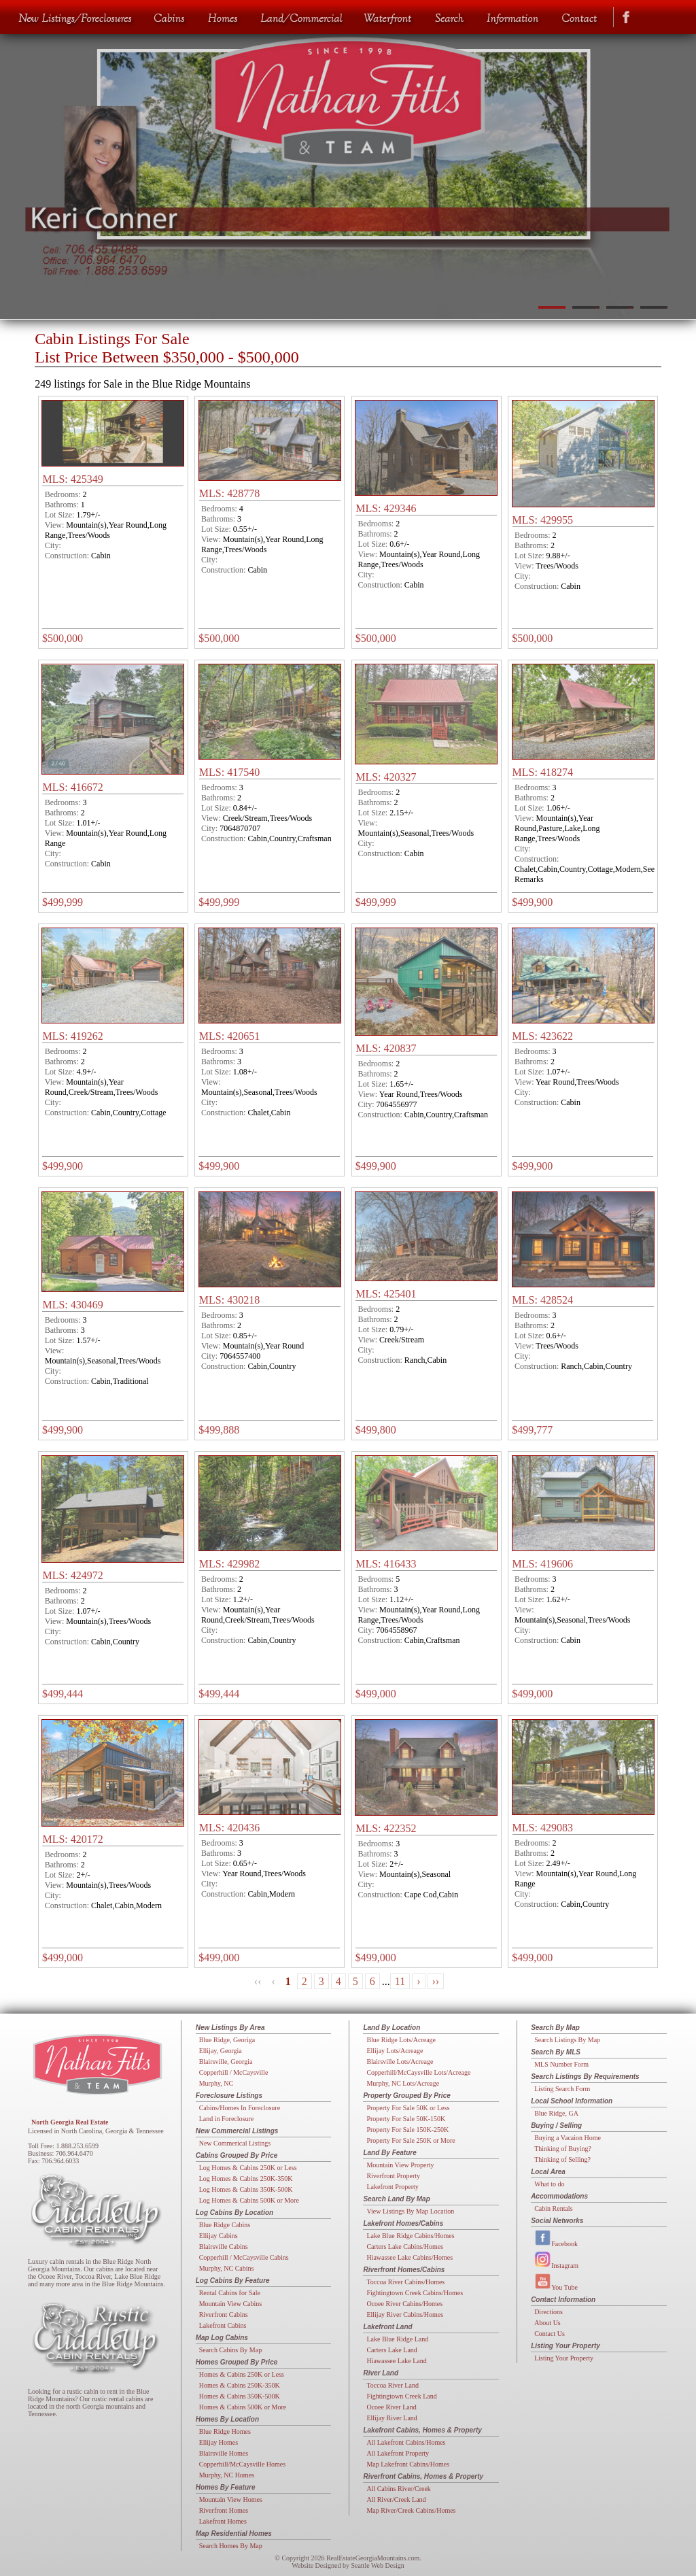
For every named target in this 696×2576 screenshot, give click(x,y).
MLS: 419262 (72, 1036)
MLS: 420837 (385, 1048)
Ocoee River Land (391, 2407)
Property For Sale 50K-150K (405, 2118)
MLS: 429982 (229, 1564)
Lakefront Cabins (223, 2325)
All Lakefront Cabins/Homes (405, 2442)
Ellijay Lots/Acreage (394, 2050)
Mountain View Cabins (230, 2303)
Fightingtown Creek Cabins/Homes (414, 2293)
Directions (548, 2312)
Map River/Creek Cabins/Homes (410, 2510)
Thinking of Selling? (562, 2159)
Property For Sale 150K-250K (407, 2129)
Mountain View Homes (230, 2499)
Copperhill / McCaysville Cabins (244, 2257)
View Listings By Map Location (410, 2211)
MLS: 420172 (72, 1839)
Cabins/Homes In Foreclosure (239, 2108)
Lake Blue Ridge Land (397, 2339)
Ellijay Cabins (218, 2235)
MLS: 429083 (542, 1827)
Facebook (556, 2238)
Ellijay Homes (219, 2442)
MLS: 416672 (72, 787)
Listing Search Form (562, 2088)
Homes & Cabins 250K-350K (239, 2385)
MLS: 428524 (542, 1300)
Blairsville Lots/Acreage (399, 2061)
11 (400, 1981)
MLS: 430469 (72, 1304)
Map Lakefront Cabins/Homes (407, 2464)
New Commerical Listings (235, 2143)
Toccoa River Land (392, 2385)
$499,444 (62, 1693)
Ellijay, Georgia (220, 2050)
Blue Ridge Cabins (225, 2224)
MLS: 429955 (542, 520)
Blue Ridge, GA (556, 2113)
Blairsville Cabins (223, 2246)
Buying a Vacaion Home (567, 2137)
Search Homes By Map (230, 2545)
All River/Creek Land (395, 2499)
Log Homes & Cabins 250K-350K (246, 2178)
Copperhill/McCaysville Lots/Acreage (418, 2072)
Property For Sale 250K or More (410, 2140)
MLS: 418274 (542, 772)
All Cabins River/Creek (398, 2488)
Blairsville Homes (224, 2453)
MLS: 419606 (542, 1564)
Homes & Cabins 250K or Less (241, 2374)
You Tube (556, 2282)
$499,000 (375, 1693)
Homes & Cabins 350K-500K (239, 2396)
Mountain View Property (400, 2165)
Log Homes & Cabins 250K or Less (248, 2167)
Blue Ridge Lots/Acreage (401, 2040)
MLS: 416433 (385, 1564)
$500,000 (62, 638)
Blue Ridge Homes (225, 2431)
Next (671, 170)
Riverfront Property (393, 2176)
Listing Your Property (563, 2358)
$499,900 (532, 902)
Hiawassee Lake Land (396, 2361)
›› (436, 1981)
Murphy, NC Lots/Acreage (402, 2083)
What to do (549, 2184)
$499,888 (218, 1430)
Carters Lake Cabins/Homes (404, 2246)
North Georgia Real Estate (70, 2122)
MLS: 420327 (385, 777)
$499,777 (532, 1430)
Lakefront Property (392, 2186)
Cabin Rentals (553, 2208)
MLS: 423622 (542, 1036)
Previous (25, 170)
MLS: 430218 (229, 1300)
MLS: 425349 (72, 479)
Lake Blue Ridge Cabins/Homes (410, 2235)
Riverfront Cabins (223, 2314)
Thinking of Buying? (562, 2148)
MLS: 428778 (229, 493)
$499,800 (375, 1430)
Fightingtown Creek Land (401, 2396)
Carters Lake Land (391, 2350)
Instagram (556, 2260)
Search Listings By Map (567, 2040)
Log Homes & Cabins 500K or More (249, 2200)
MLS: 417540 (229, 772)
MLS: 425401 (385, 1294)
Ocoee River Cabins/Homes (404, 2303)
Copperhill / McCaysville (233, 2072)
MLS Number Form (561, 2064)
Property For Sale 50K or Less (407, 2108)
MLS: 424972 (72, 1575)
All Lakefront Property (397, 2453)
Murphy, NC (216, 2083)
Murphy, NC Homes (226, 2475)
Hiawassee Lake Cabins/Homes (409, 2257)
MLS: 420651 (229, 1036)
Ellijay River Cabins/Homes (404, 2314)
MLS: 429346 (385, 508)
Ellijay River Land (391, 2418)
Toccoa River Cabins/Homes (405, 2282)
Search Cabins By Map (230, 2350)
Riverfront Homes (224, 2510)
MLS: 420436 (229, 1827)
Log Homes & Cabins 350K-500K (246, 2189)
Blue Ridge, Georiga (227, 2040)
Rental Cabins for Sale (229, 2293)
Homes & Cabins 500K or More (243, 2407)
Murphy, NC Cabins (226, 2268)
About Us (547, 2322)
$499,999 (62, 902)
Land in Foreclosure (226, 2118)
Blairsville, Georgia (226, 2061)
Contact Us (549, 2333)
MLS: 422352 (385, 1828)
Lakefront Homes (223, 2521)
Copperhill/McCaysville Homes (242, 2464)
